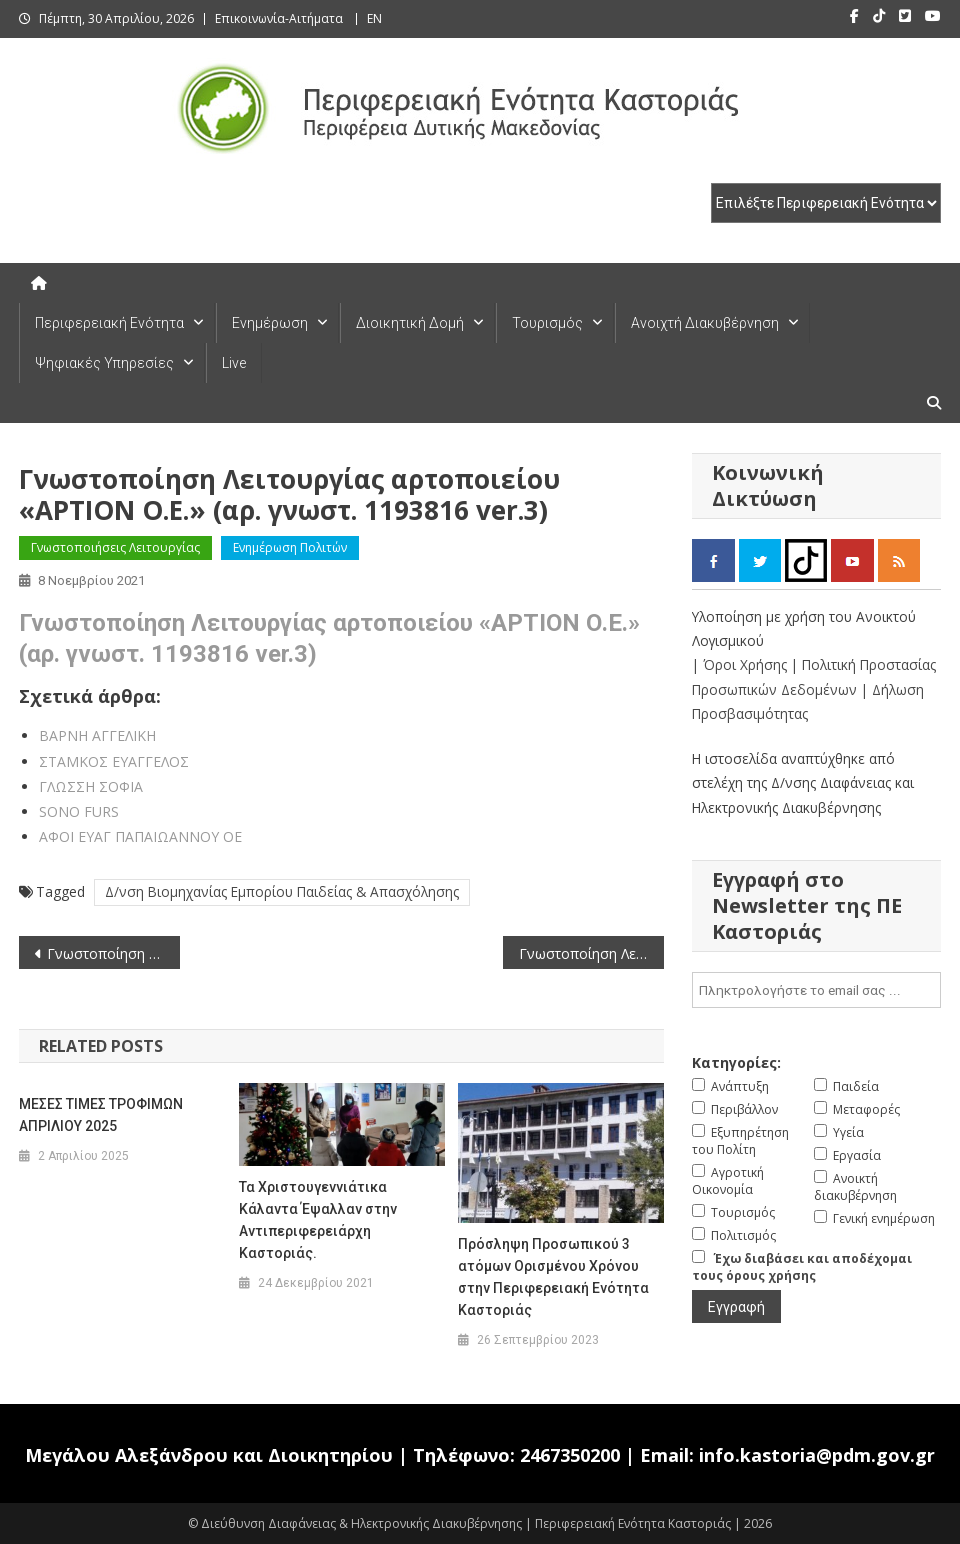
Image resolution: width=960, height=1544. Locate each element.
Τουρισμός (547, 323)
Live (234, 363)
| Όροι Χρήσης (741, 664)
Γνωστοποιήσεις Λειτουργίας (115, 547)
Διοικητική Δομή (410, 323)
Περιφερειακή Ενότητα (109, 323)
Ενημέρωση (270, 323)
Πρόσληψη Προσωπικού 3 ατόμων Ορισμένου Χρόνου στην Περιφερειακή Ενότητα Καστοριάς (553, 1277)
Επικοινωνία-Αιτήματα (279, 18)
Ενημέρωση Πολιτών (290, 547)
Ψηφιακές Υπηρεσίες (104, 363)
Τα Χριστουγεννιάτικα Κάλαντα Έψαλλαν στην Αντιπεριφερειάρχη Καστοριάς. (318, 1220)
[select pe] (826, 203)
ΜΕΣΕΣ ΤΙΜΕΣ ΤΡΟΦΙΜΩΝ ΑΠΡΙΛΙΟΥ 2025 (101, 1115)
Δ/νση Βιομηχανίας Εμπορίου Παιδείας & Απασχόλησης (282, 891)
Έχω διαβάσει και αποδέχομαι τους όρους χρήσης (802, 1267)
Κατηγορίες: (736, 1062)
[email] (816, 990)
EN (374, 18)
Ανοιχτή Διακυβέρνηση (705, 323)
